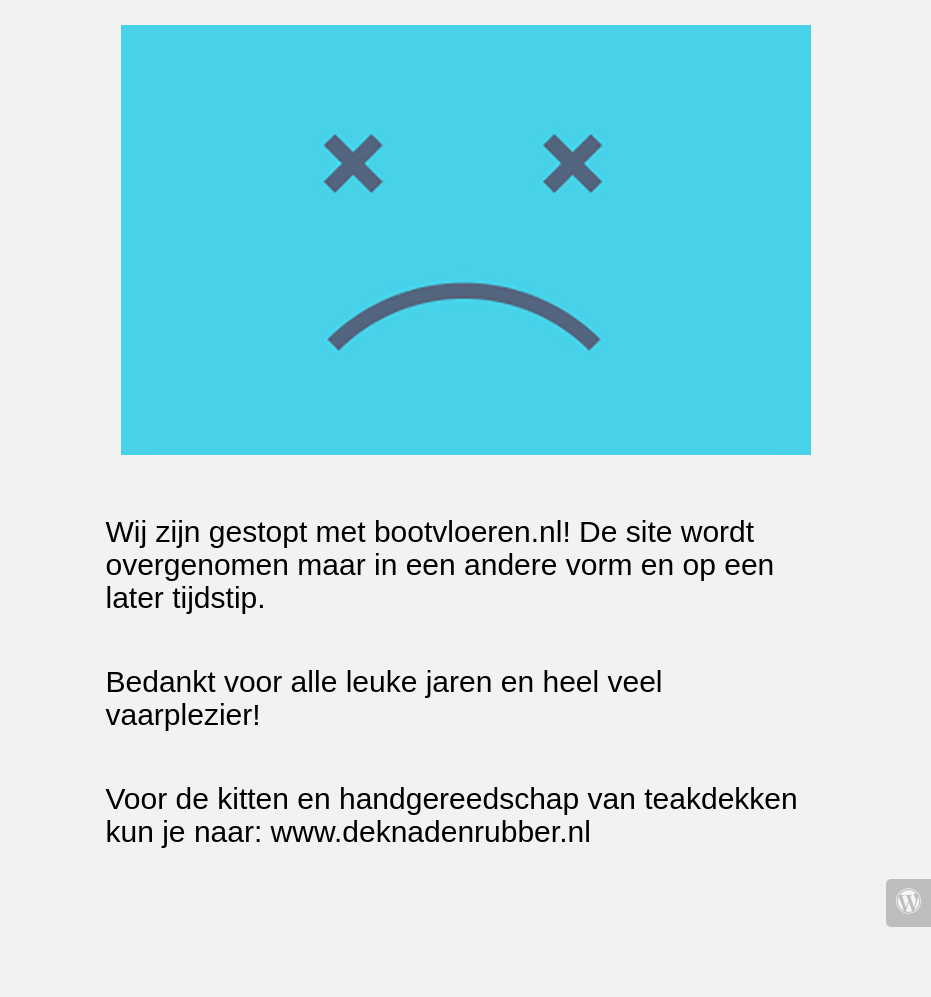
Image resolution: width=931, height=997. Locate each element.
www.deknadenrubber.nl (431, 831)
